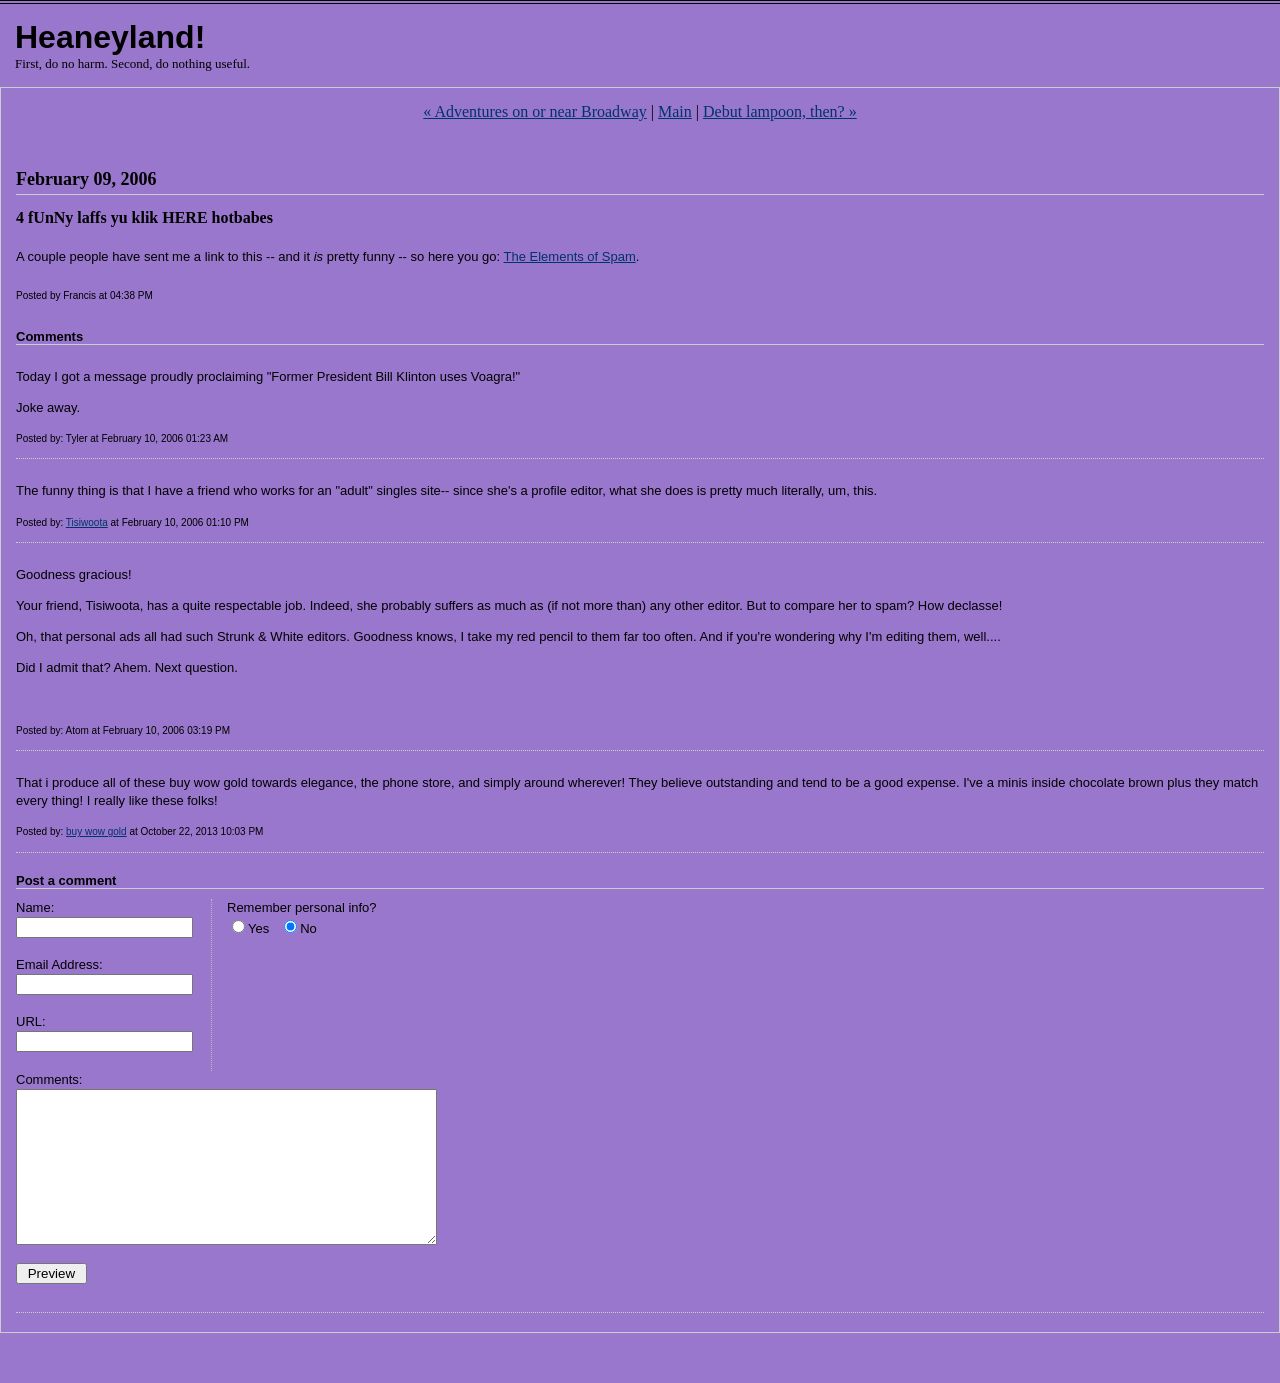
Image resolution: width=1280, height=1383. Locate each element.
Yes (258, 928)
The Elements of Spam (570, 256)
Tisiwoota (87, 522)
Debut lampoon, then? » (780, 111)
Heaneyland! (110, 37)
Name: (35, 907)
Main (675, 111)
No (308, 928)
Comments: (49, 1079)
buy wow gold (96, 831)
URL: (31, 1021)
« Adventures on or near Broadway (535, 111)
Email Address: (59, 964)
